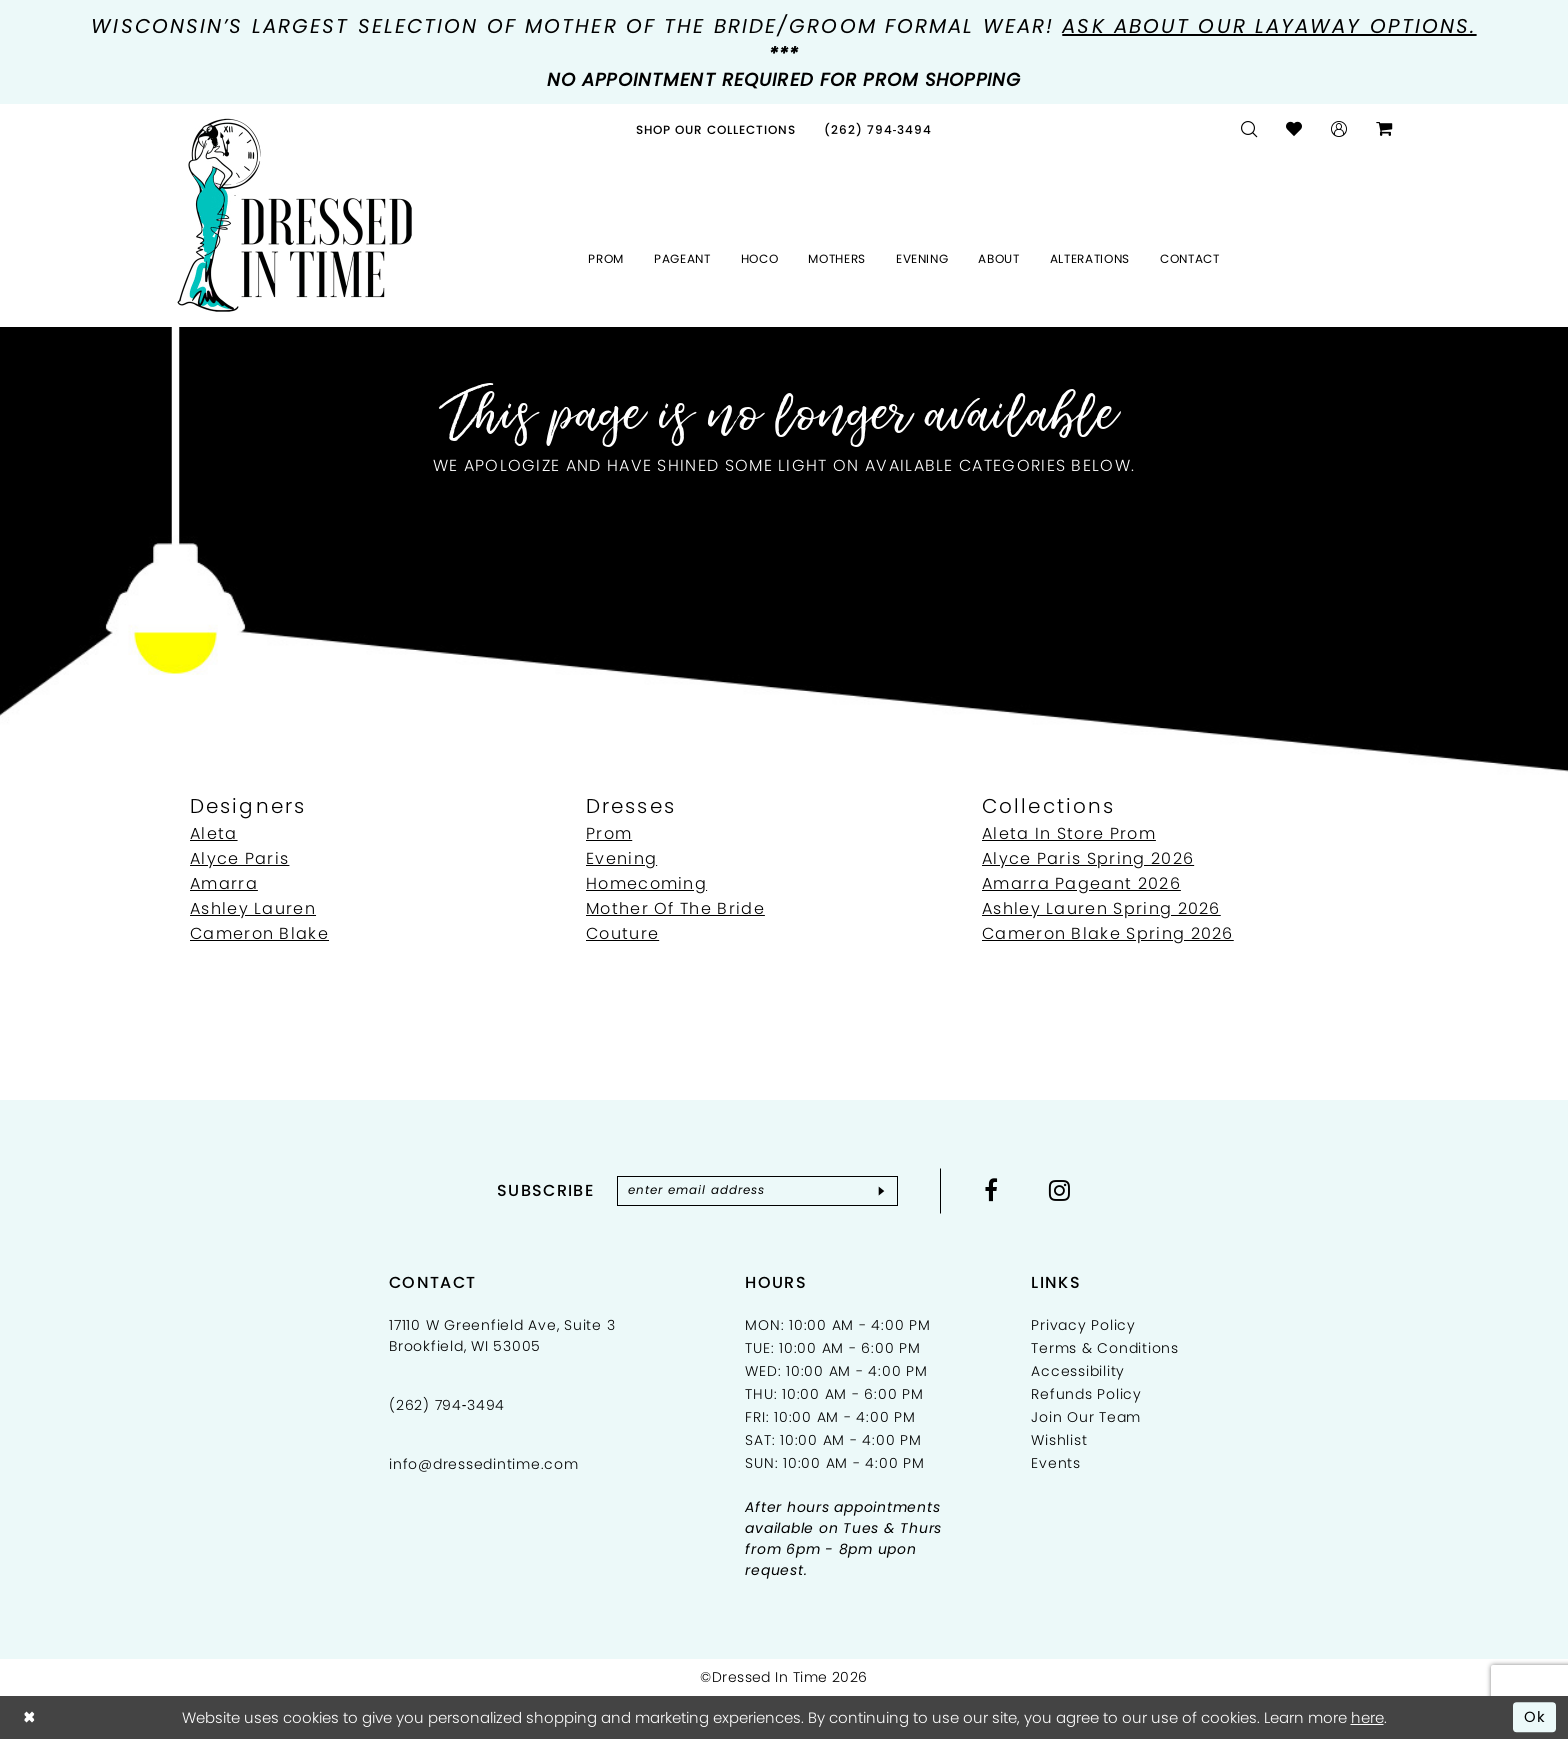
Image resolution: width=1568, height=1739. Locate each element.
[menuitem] (716, 129)
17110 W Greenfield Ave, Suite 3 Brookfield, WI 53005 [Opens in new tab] (502, 1335)
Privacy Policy (1083, 1325)
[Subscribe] (882, 1191)
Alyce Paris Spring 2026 (1088, 858)
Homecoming (646, 883)
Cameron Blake (259, 933)
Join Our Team (1086, 1417)
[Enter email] (757, 1191)
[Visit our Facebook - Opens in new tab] (993, 1190)
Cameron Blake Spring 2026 (1108, 933)
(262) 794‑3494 (447, 1405)
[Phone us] (878, 129)
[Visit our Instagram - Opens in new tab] (1062, 1190)
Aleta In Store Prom (1069, 833)
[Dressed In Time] (295, 216)
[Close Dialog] (29, 1717)
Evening (621, 858)
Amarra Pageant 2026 (1081, 883)
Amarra (224, 883)
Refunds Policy (1086, 1394)
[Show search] (1249, 129)
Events (1056, 1463)
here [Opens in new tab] (1367, 1717)
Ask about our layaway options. (1269, 26)
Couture (622, 933)
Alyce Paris (239, 858)
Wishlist (1059, 1440)
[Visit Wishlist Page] (1294, 129)
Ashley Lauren (253, 908)
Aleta (214, 833)
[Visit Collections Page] (716, 129)
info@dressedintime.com (484, 1464)
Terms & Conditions (1105, 1348)
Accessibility (1078, 1371)
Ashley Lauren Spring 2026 (1101, 908)
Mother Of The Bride (675, 908)
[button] (1339, 129)
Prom (609, 833)
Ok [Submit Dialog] (1535, 1716)
